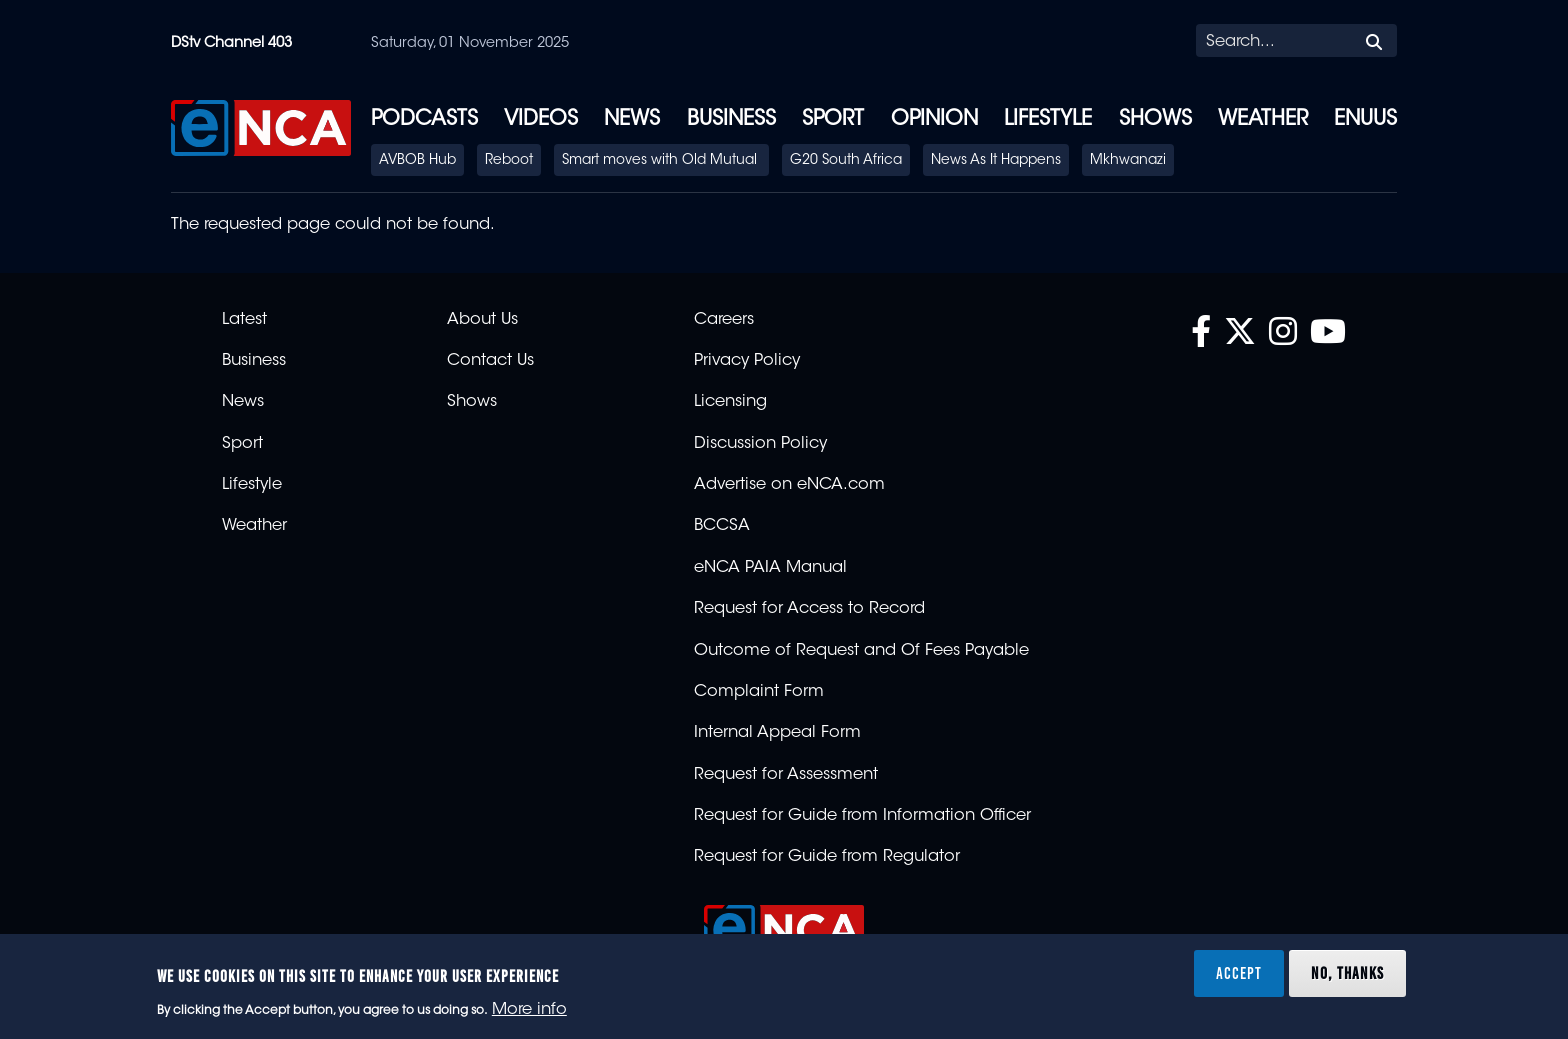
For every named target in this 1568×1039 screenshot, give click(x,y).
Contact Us (490, 361)
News (632, 120)
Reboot (509, 161)
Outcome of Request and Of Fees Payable (861, 651)
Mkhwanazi (1128, 161)
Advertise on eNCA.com (789, 485)
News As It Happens (996, 161)
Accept (1239, 973)
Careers (724, 320)
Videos (541, 120)
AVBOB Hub (417, 161)
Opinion (934, 120)
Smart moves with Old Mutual (661, 161)
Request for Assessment (786, 775)
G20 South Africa (846, 161)
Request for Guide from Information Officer (862, 816)
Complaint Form (759, 692)
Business (731, 120)
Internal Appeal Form (777, 733)
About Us (482, 320)
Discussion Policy (760, 444)
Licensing (730, 402)
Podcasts (424, 120)
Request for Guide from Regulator (827, 857)
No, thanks (1347, 973)
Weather (1263, 120)
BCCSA (722, 526)
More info (529, 1010)
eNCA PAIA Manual (770, 568)
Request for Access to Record (809, 609)
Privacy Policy (747, 361)
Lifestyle (1048, 120)
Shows (1155, 120)
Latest (244, 320)
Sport (833, 120)
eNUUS (1365, 120)
